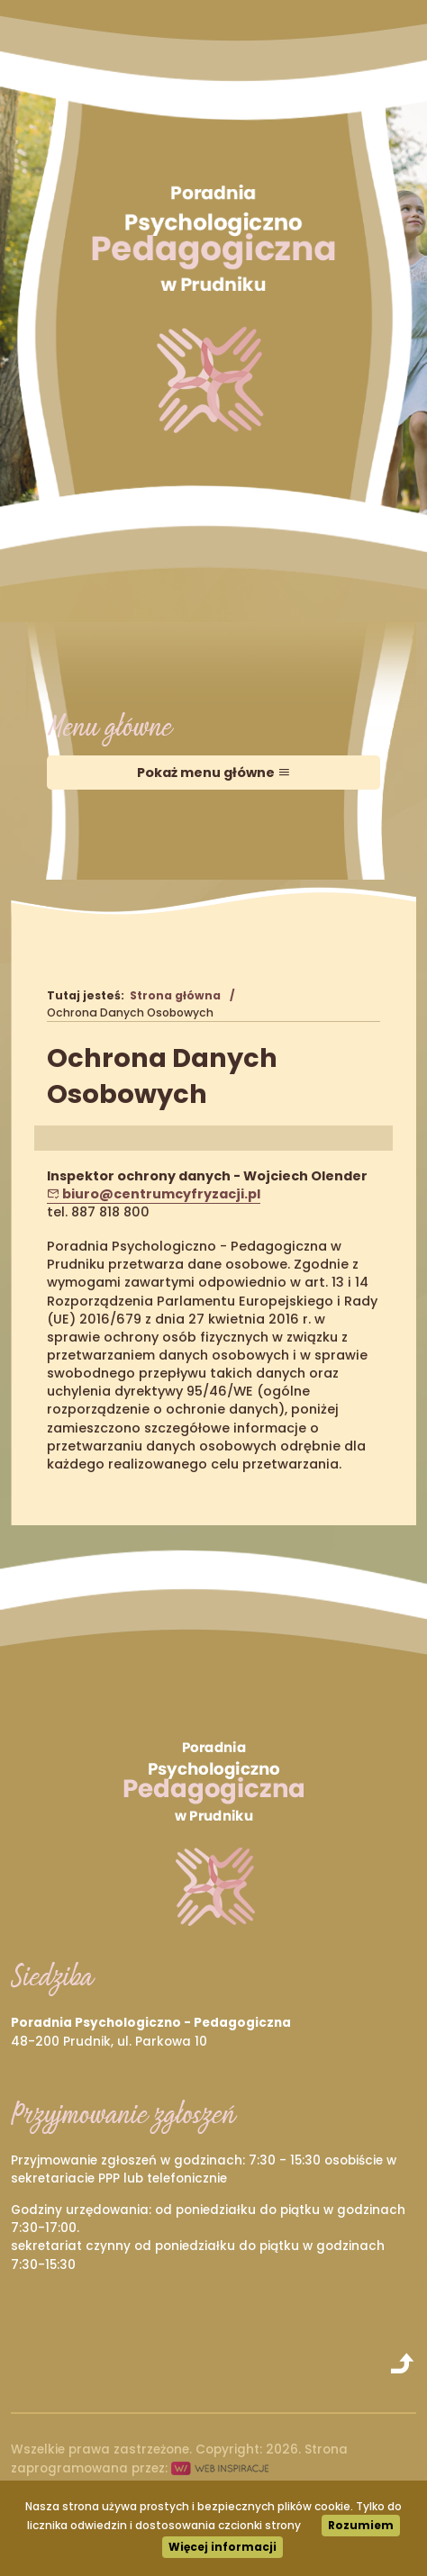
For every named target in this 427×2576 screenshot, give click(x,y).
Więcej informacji (222, 2546)
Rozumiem (361, 2525)
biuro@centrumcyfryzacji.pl (153, 1194)
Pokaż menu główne (213, 773)
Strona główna (175, 995)
